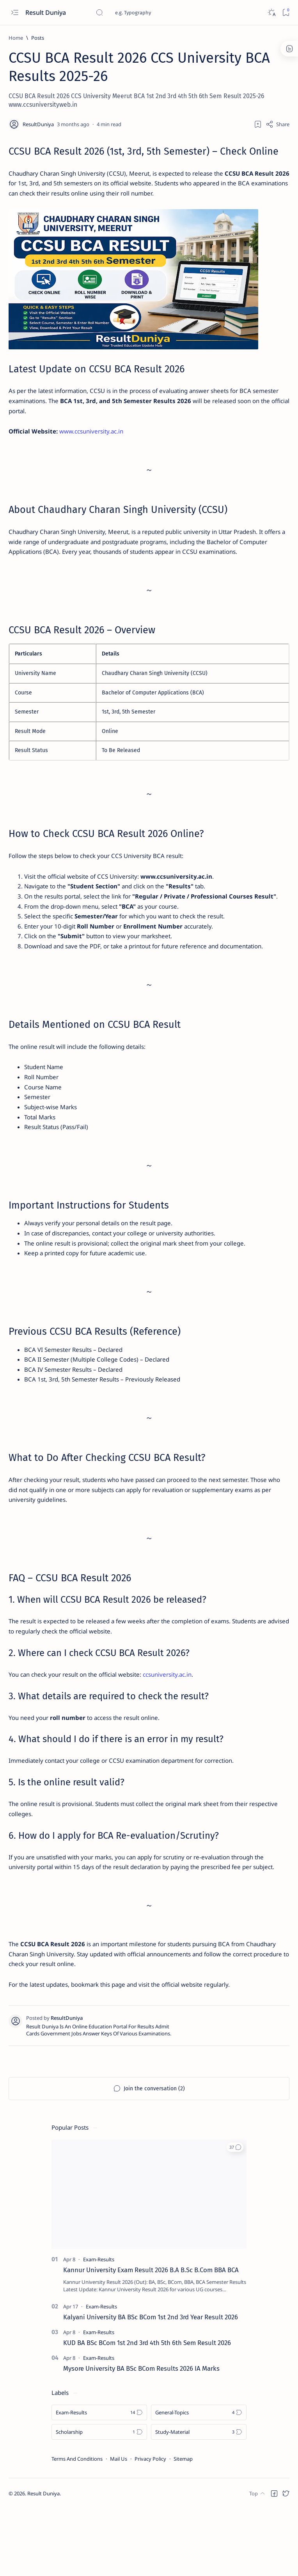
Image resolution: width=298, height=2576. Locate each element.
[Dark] (271, 12)
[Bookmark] (286, 12)
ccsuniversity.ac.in (180, 1718)
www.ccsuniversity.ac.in (95, 439)
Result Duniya (46, 12)
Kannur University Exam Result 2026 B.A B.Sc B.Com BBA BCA (151, 2337)
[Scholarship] (99, 2499)
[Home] (16, 37)
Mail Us (118, 2525)
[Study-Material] (199, 2499)
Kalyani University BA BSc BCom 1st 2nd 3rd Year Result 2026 (150, 2384)
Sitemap (183, 2525)
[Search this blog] (154, 12)
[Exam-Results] (98, 2327)
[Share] (277, 124)
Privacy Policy (150, 2525)
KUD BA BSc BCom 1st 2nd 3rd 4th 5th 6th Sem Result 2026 (147, 2410)
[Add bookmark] (258, 124)
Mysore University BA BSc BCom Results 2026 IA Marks (141, 2435)
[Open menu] (14, 12)
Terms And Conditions (77, 2525)
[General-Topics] (199, 2479)
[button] (235, 2214)
